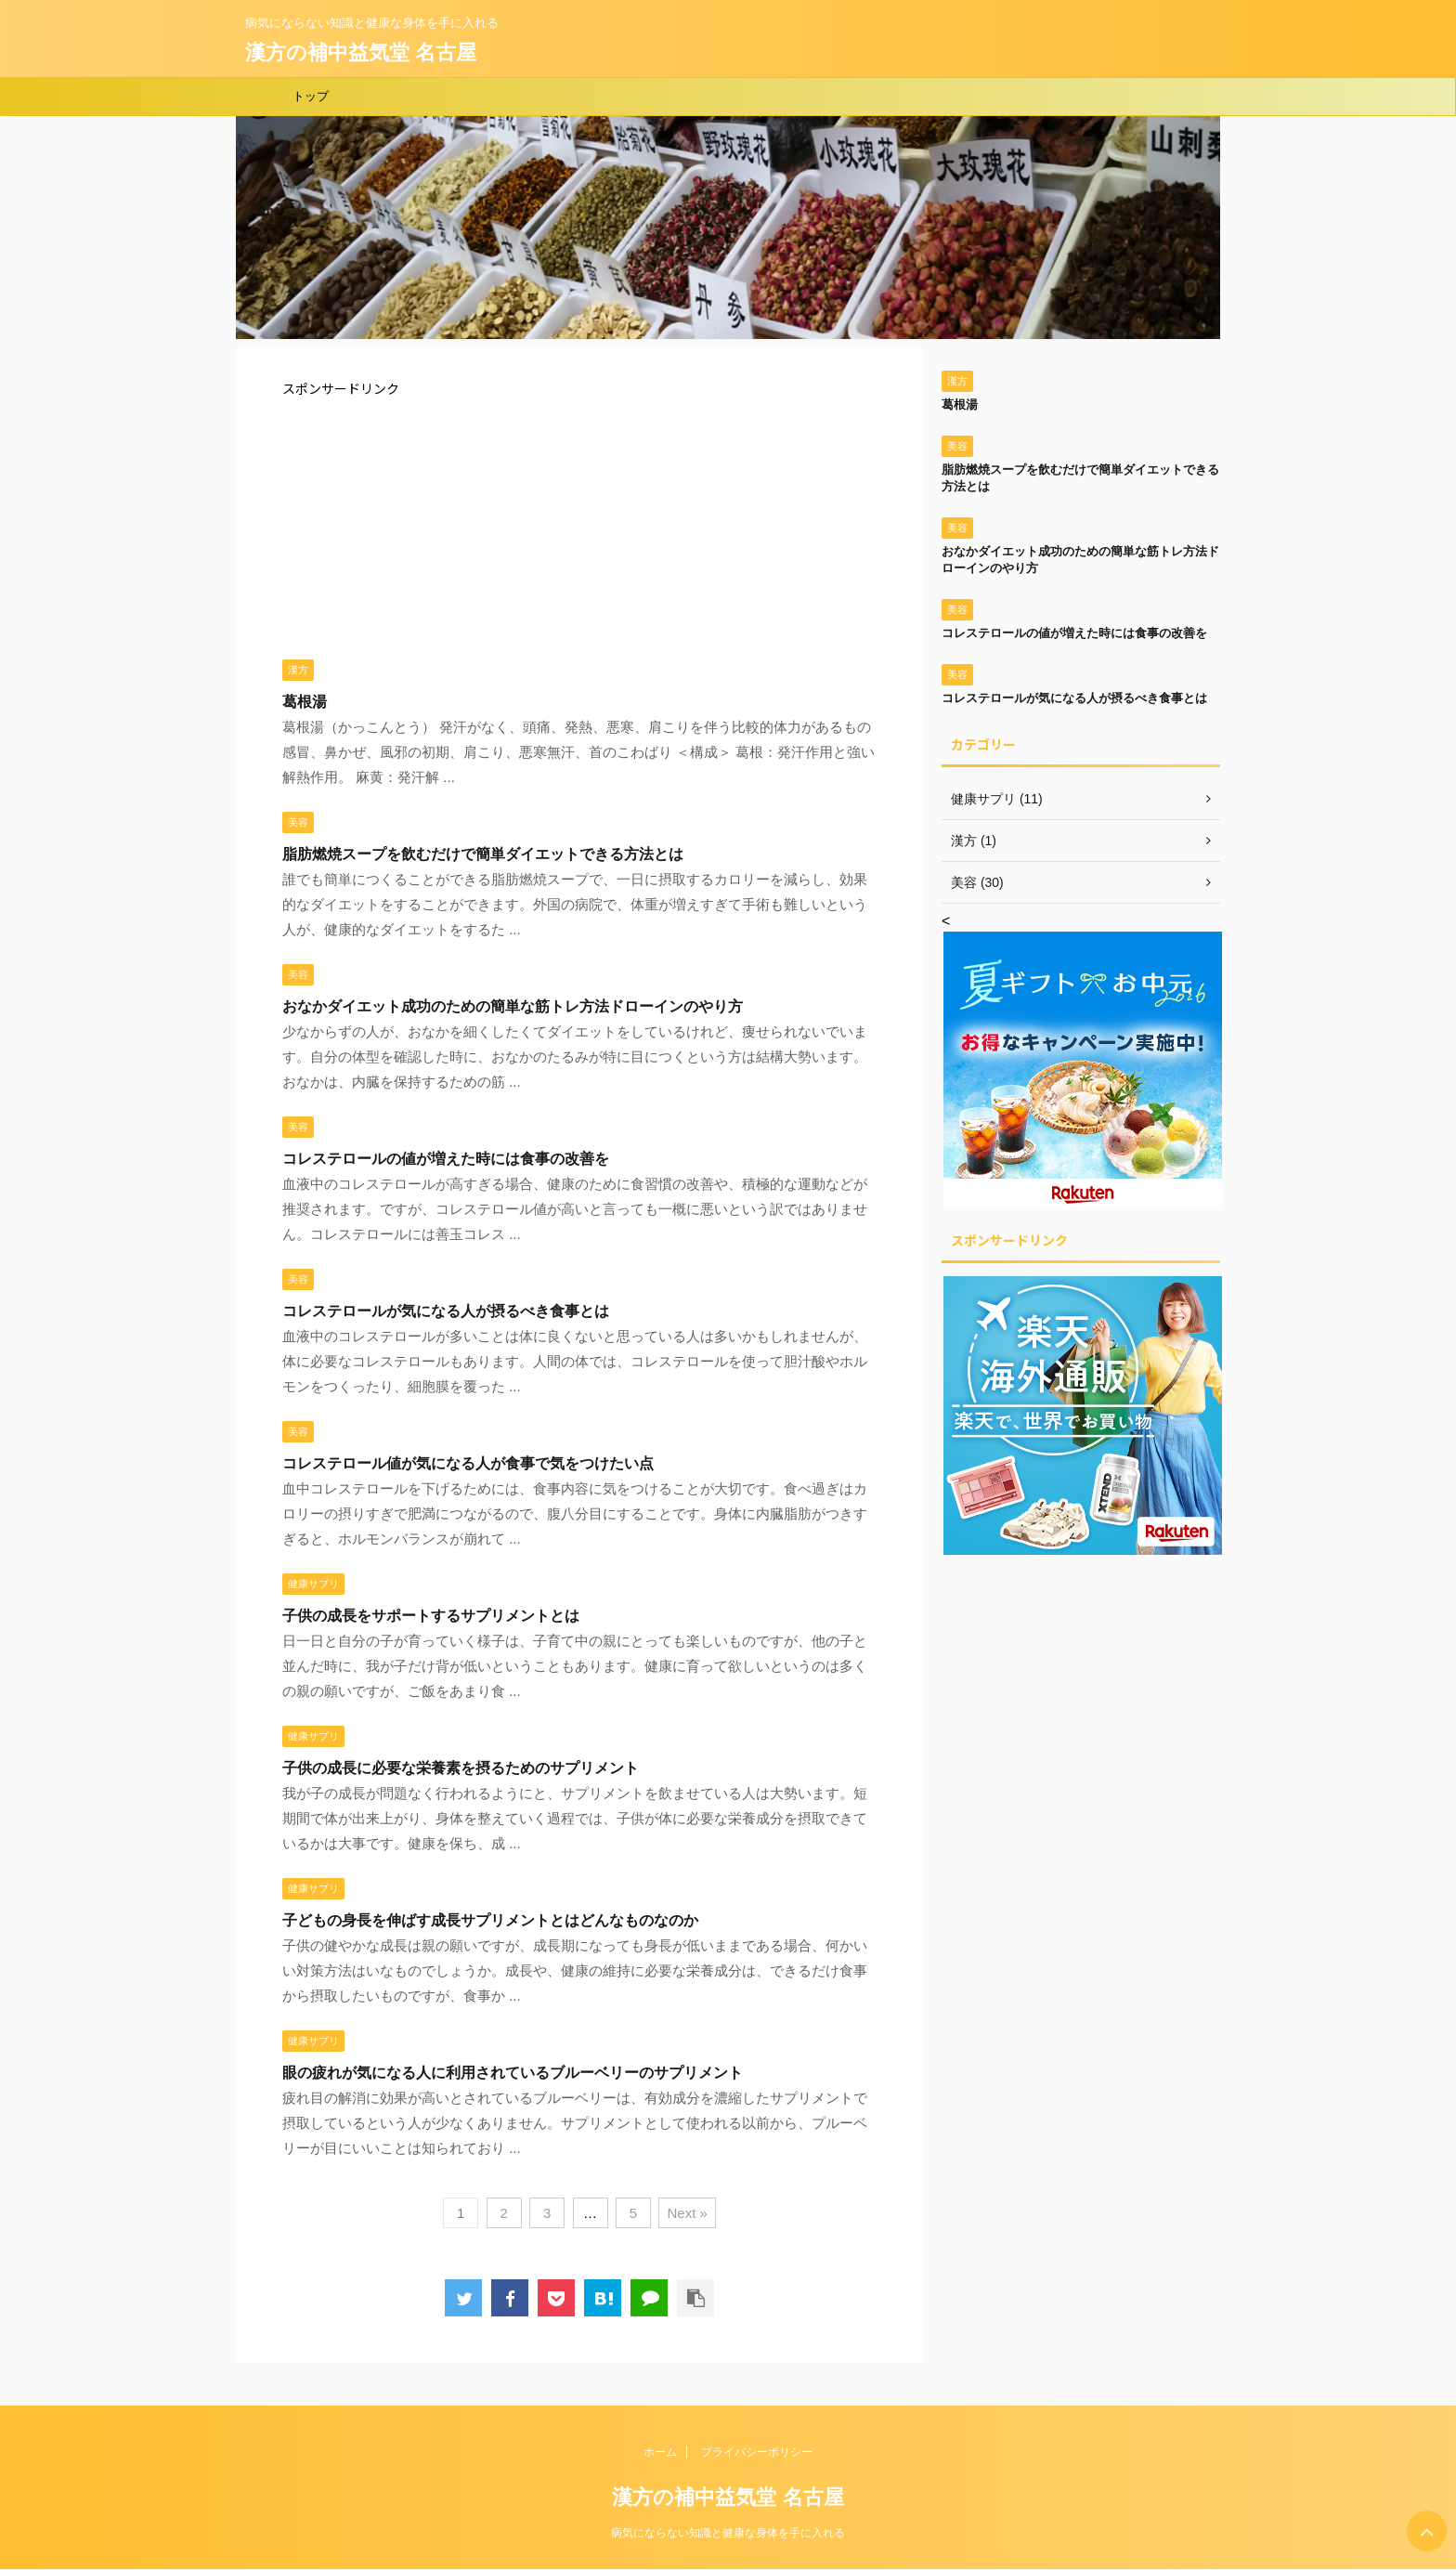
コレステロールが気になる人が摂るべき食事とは (445, 1311)
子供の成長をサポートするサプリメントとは (430, 1616)
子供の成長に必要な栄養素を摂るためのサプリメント (460, 1768)
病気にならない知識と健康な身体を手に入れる (728, 2532)
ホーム (660, 2452)
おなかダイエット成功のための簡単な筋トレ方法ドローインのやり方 (512, 1006)
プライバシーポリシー (756, 2452)
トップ (310, 96)
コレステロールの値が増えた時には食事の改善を (445, 1159)
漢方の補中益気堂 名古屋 (360, 52)
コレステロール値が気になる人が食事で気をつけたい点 (468, 1463)
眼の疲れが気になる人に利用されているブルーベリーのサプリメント (512, 2073)
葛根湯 (304, 702)
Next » (687, 2213)
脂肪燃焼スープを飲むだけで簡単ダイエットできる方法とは (482, 854)
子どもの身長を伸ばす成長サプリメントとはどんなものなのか (490, 1920)
